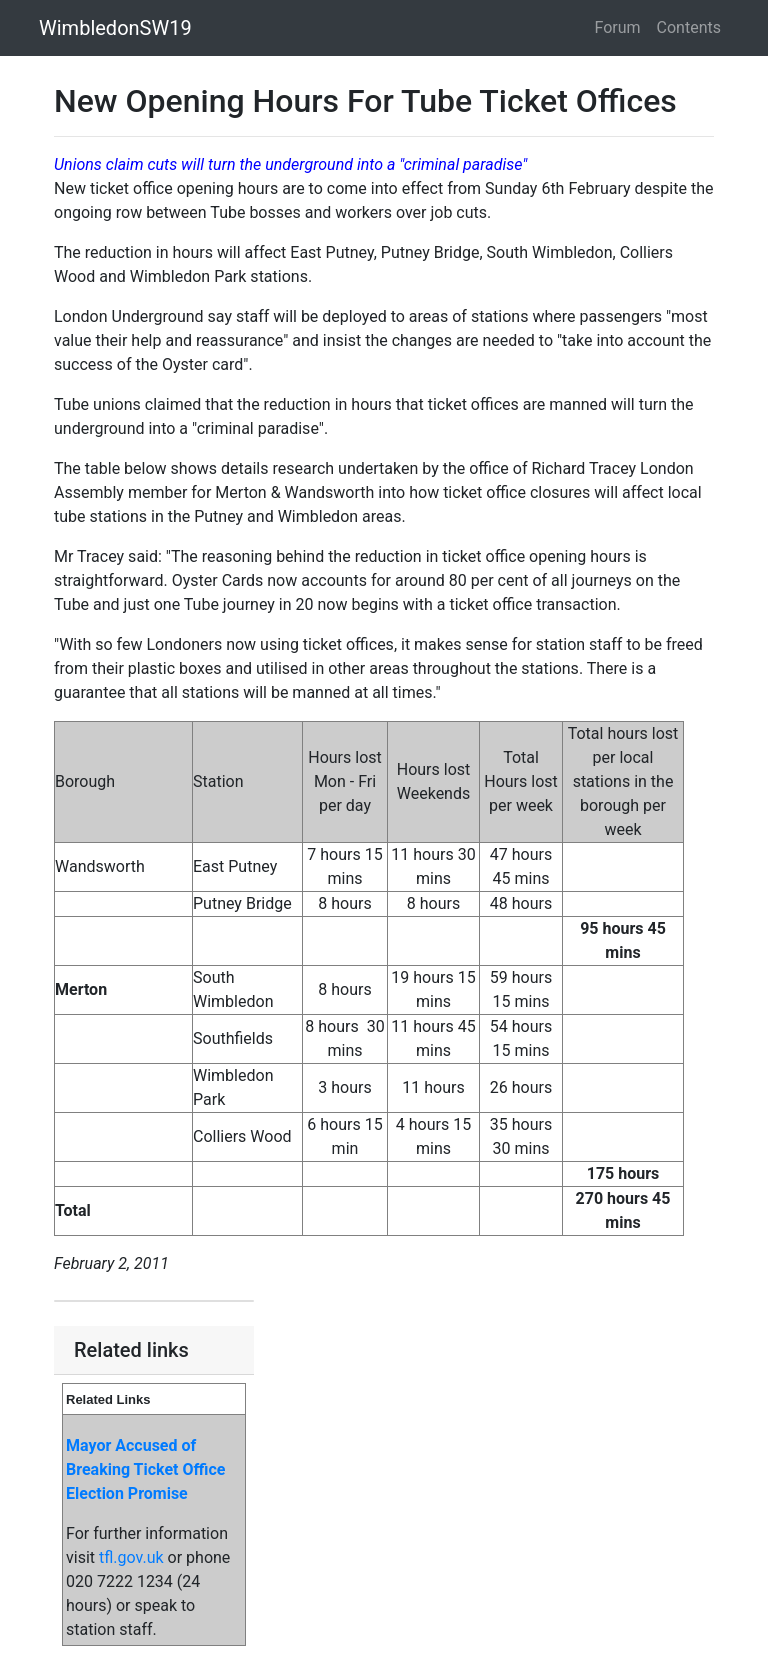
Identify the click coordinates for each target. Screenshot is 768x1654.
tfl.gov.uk (131, 1557)
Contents (689, 27)
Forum (618, 27)
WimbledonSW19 (115, 28)
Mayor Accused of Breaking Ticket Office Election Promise (145, 1469)
